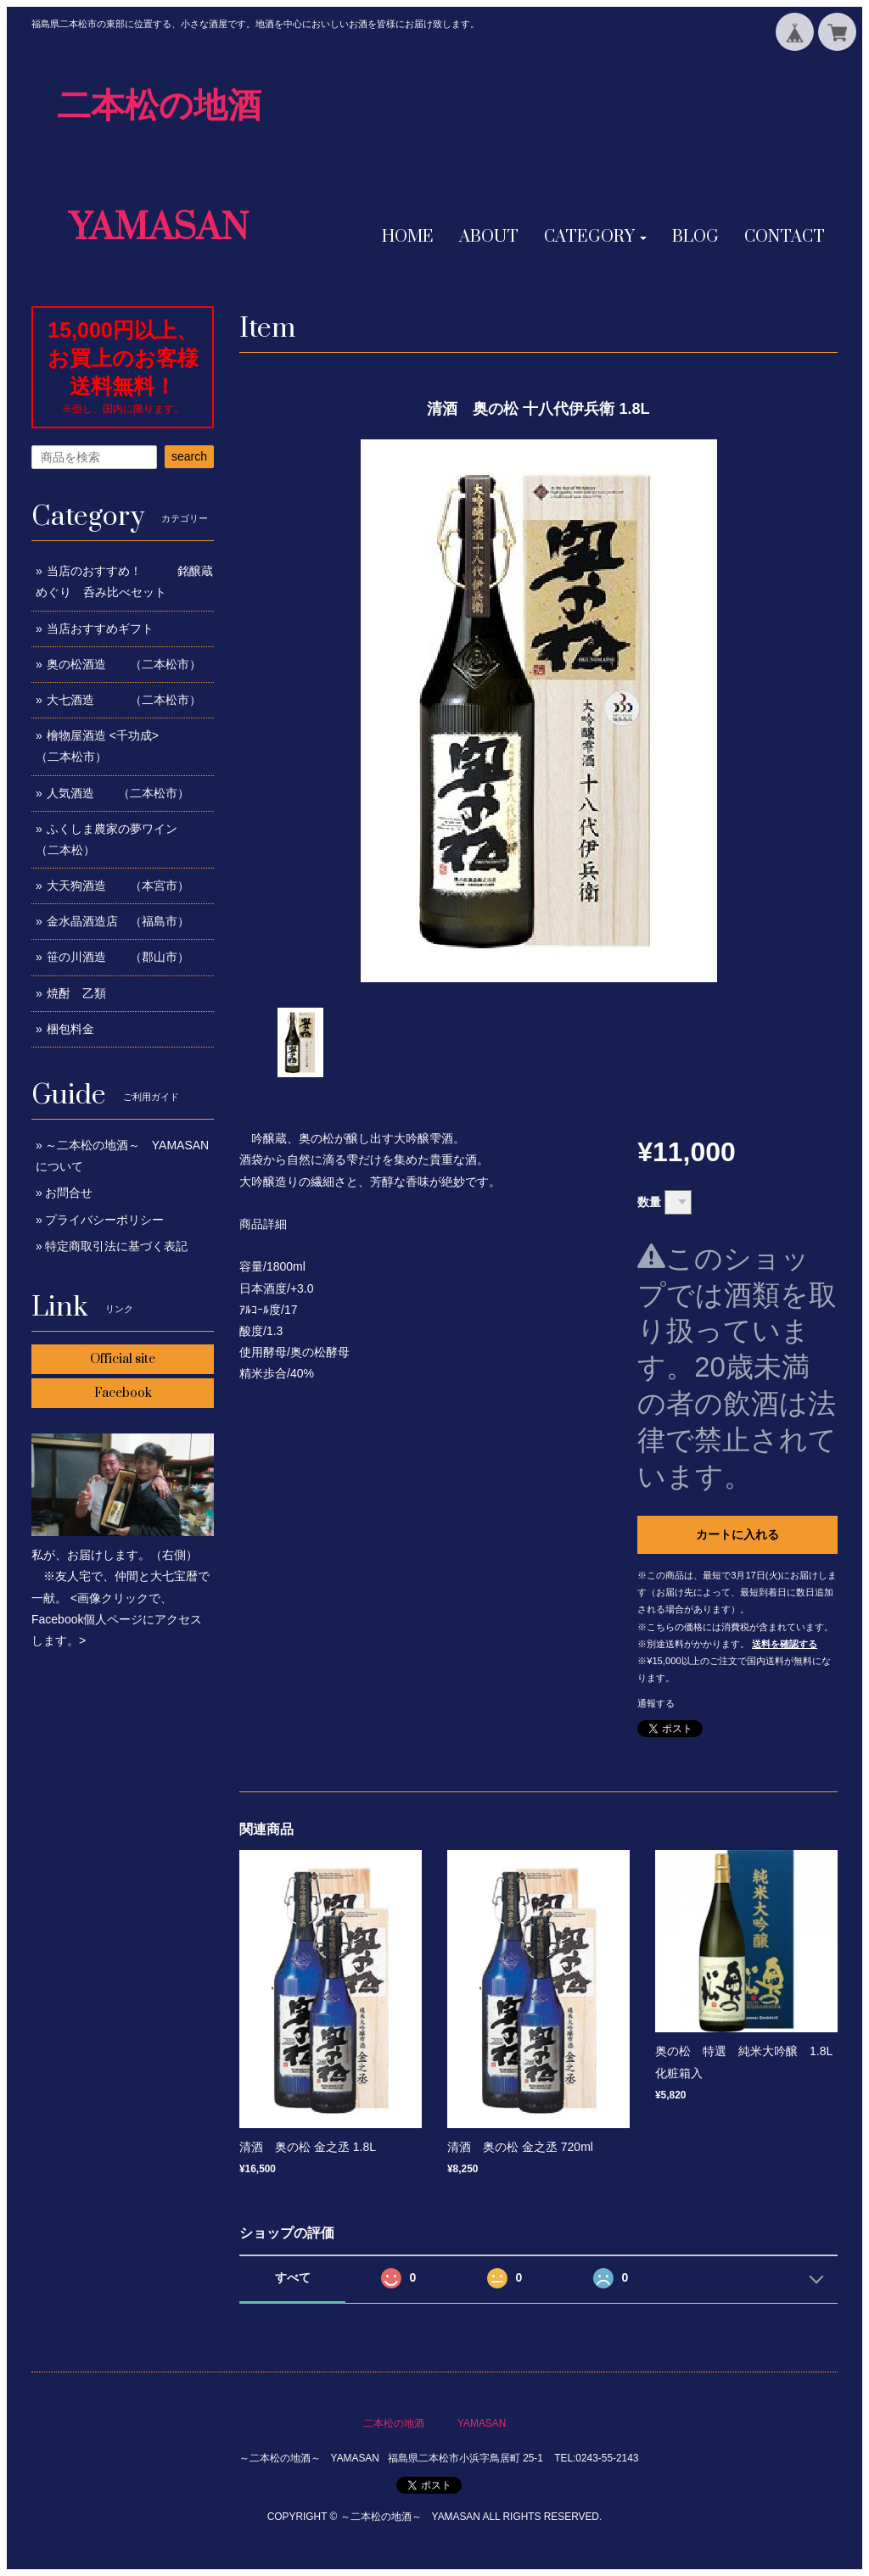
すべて (293, 2277)
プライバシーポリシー (104, 1220)
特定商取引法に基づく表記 (116, 1246)
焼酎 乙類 (76, 993)
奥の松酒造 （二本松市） (124, 664)
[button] (595, 237)
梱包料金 (70, 1029)
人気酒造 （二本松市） (118, 793)
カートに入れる (737, 1534)
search (189, 456)
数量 (649, 1202)
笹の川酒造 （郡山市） (118, 957)
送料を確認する (784, 1644)
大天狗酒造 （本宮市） (118, 885)
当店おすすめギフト (100, 628)
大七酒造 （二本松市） (124, 700)
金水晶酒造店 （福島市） (118, 921)
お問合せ (69, 1192)
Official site (122, 1359)
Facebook (123, 1393)
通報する (656, 1703)
